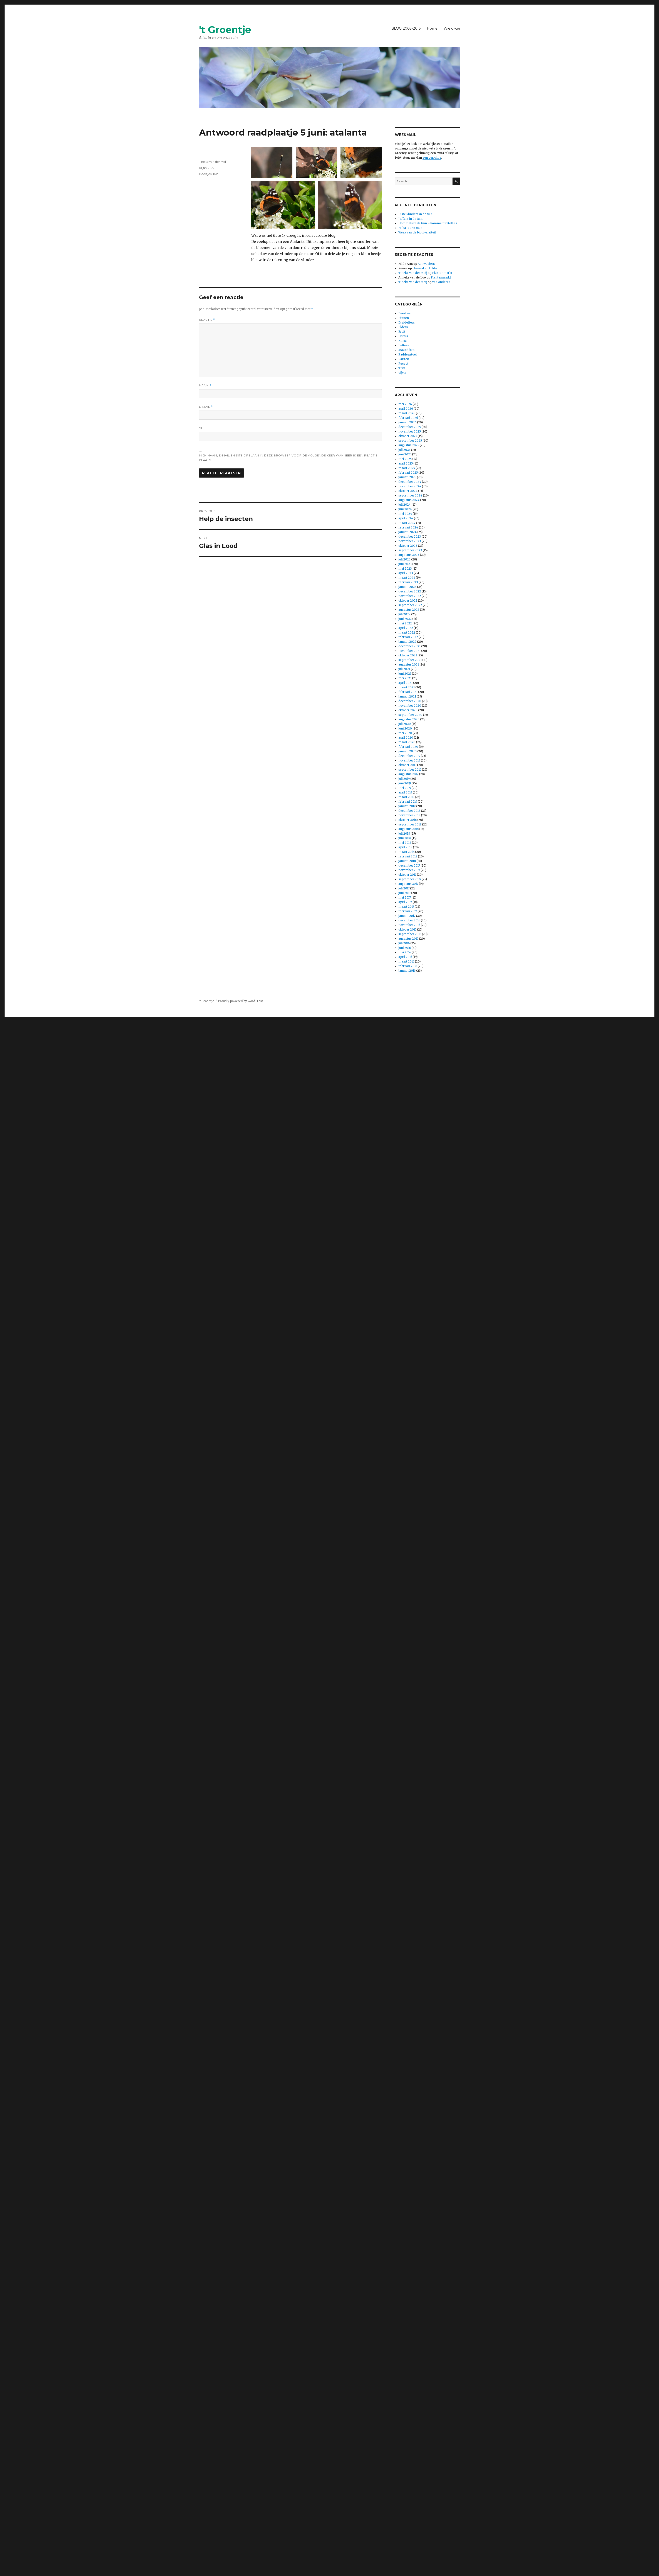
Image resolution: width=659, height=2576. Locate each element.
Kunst (402, 341)
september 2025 (410, 441)
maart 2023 (406, 578)
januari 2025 (407, 477)
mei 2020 (405, 733)
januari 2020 (407, 751)
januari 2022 (407, 642)
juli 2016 (404, 943)
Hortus (403, 336)
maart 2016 (406, 961)
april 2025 (405, 463)
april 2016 (405, 957)
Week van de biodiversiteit (417, 232)
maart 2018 (406, 852)
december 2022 (409, 591)
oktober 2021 (407, 655)
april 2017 (405, 902)
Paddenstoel (407, 354)
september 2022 (410, 605)
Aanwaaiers (426, 264)
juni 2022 (405, 619)
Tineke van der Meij (212, 161)
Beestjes (205, 174)
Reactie (207, 320)
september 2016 (409, 934)
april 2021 (405, 683)
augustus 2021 (408, 664)
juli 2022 (404, 614)
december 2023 (409, 536)
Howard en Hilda (425, 268)
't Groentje (225, 29)
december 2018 (409, 811)
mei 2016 (404, 952)
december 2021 (409, 646)
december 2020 (409, 701)
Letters (403, 345)
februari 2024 (408, 527)
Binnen (403, 318)
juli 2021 (404, 669)
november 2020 (409, 706)
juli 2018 (404, 833)
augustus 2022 (408, 610)
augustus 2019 (408, 774)
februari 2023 (408, 582)
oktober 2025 (407, 436)
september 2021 (410, 660)
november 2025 (409, 431)
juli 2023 (404, 559)
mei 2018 (404, 843)
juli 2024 (404, 504)
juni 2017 (404, 893)
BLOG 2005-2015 (406, 28)
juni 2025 (404, 454)
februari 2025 (408, 473)
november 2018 (409, 815)
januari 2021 (407, 696)
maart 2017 (406, 907)
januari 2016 (407, 971)
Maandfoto (406, 350)
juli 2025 (404, 450)
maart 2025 (406, 468)
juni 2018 (404, 838)
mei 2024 (405, 514)
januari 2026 (407, 422)
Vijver (402, 373)
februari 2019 (407, 801)
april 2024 (405, 518)
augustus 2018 (408, 829)
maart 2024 (406, 523)
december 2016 (409, 920)
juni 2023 (405, 564)
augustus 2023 (408, 555)
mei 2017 (404, 897)
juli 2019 (404, 779)
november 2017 (409, 870)
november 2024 (409, 486)
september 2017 (409, 879)
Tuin (215, 174)
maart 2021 (406, 687)
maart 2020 (406, 742)
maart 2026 (406, 413)
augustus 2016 (408, 939)
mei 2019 (404, 788)
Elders (403, 327)
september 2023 (410, 550)
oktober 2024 (408, 491)
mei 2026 (405, 404)
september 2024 (410, 495)
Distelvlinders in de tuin (415, 214)
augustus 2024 (408, 500)
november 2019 (409, 760)
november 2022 (409, 596)
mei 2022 (405, 623)
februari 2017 (407, 911)
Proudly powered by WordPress (240, 1001)
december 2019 (409, 756)
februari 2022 (408, 637)
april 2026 (405, 409)
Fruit (401, 332)
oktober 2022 (407, 600)
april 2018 (405, 847)
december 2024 (409, 482)
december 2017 (409, 865)
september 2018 (409, 824)
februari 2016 (407, 966)
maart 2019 (406, 797)
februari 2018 (407, 856)
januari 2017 (406, 916)
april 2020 (405, 738)
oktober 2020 (408, 710)
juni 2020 (405, 728)
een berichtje (432, 157)
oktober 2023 (407, 546)
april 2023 (405, 573)
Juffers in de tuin (410, 219)
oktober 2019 (407, 765)
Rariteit (403, 359)
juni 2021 (404, 674)
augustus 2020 (408, 719)
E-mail (206, 407)
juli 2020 (404, 724)
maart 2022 (406, 632)
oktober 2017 (407, 875)
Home (432, 28)
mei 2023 (405, 568)
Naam (205, 385)
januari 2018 (407, 861)
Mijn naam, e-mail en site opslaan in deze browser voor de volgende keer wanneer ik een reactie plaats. (288, 458)
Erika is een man (410, 228)
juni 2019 (404, 783)
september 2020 (410, 715)
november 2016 (409, 925)
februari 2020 (408, 747)
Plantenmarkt (442, 273)
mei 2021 (404, 678)
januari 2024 (407, 532)
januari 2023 (407, 587)
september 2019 (409, 769)
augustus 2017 (408, 884)
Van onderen (441, 282)
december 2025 (409, 427)
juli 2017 (403, 888)
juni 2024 (405, 509)
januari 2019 (407, 806)
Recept (403, 364)
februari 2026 (408, 418)
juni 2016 (404, 948)
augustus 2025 (408, 445)
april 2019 (405, 792)
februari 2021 (408, 692)
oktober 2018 (407, 820)
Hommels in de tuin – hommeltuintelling (428, 223)
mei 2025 (405, 459)
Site (202, 428)
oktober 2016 (407, 929)
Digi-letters (406, 322)
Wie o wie (452, 28)
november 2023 (409, 541)
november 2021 (409, 651)
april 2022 (405, 628)
